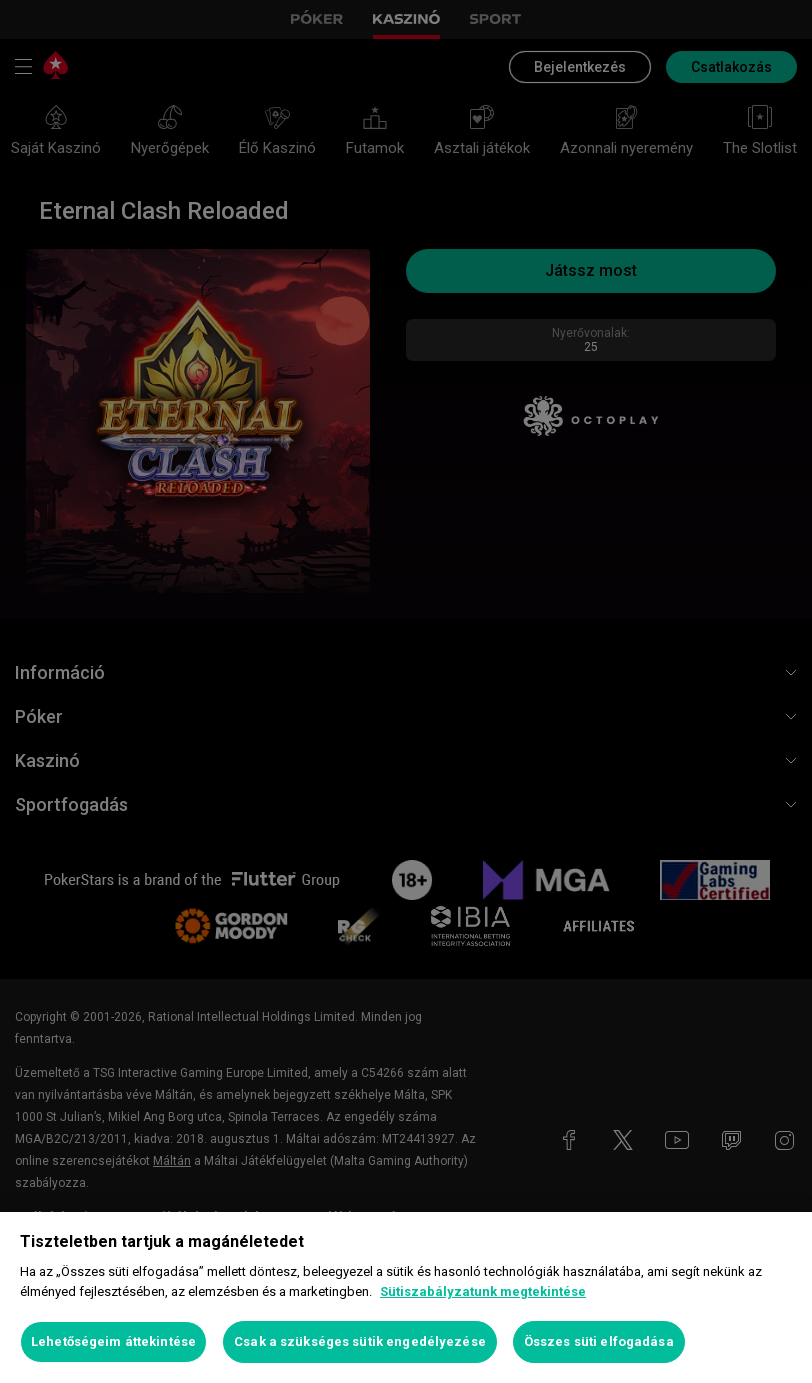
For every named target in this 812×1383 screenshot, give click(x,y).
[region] (406, 1297)
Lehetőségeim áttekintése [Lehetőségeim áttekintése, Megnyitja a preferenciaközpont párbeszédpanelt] (113, 1341)
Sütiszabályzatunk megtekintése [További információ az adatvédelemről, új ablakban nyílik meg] (483, 1291)
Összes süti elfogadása (599, 1341)
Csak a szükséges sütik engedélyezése (360, 1341)
